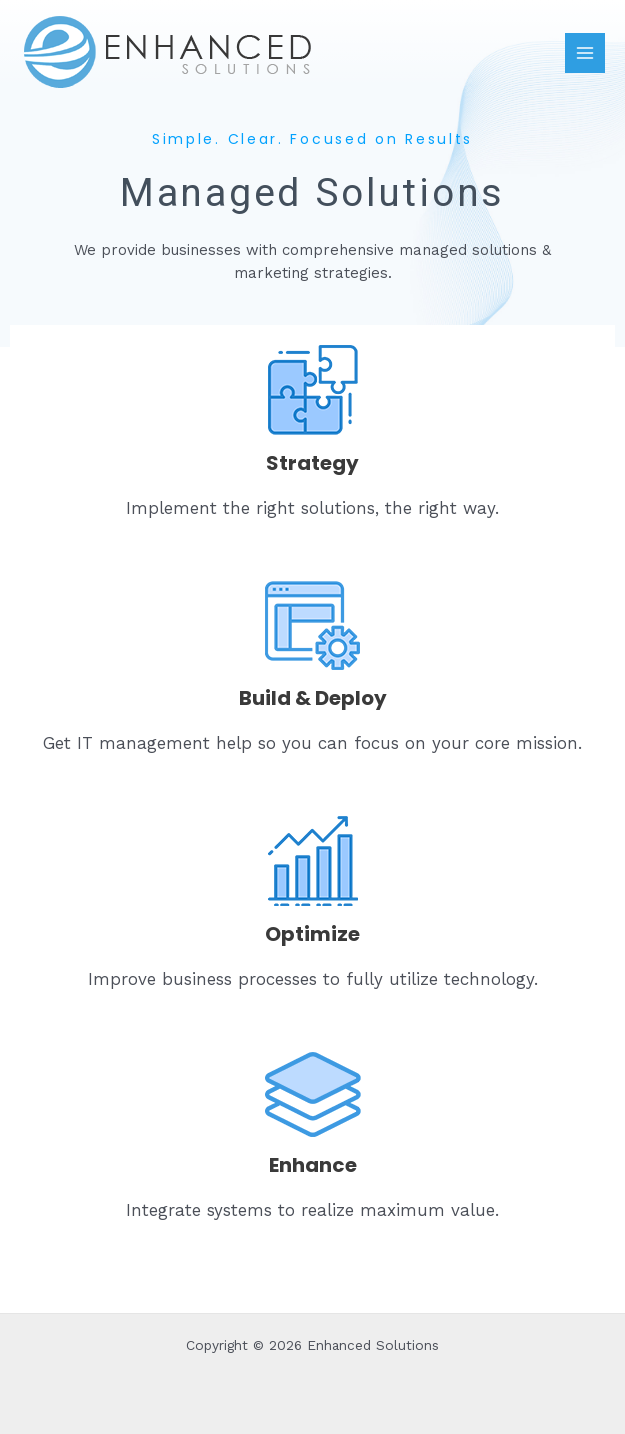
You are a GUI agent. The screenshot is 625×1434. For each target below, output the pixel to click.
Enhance (313, 1165)
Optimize (312, 934)
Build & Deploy (313, 698)
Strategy (312, 463)
